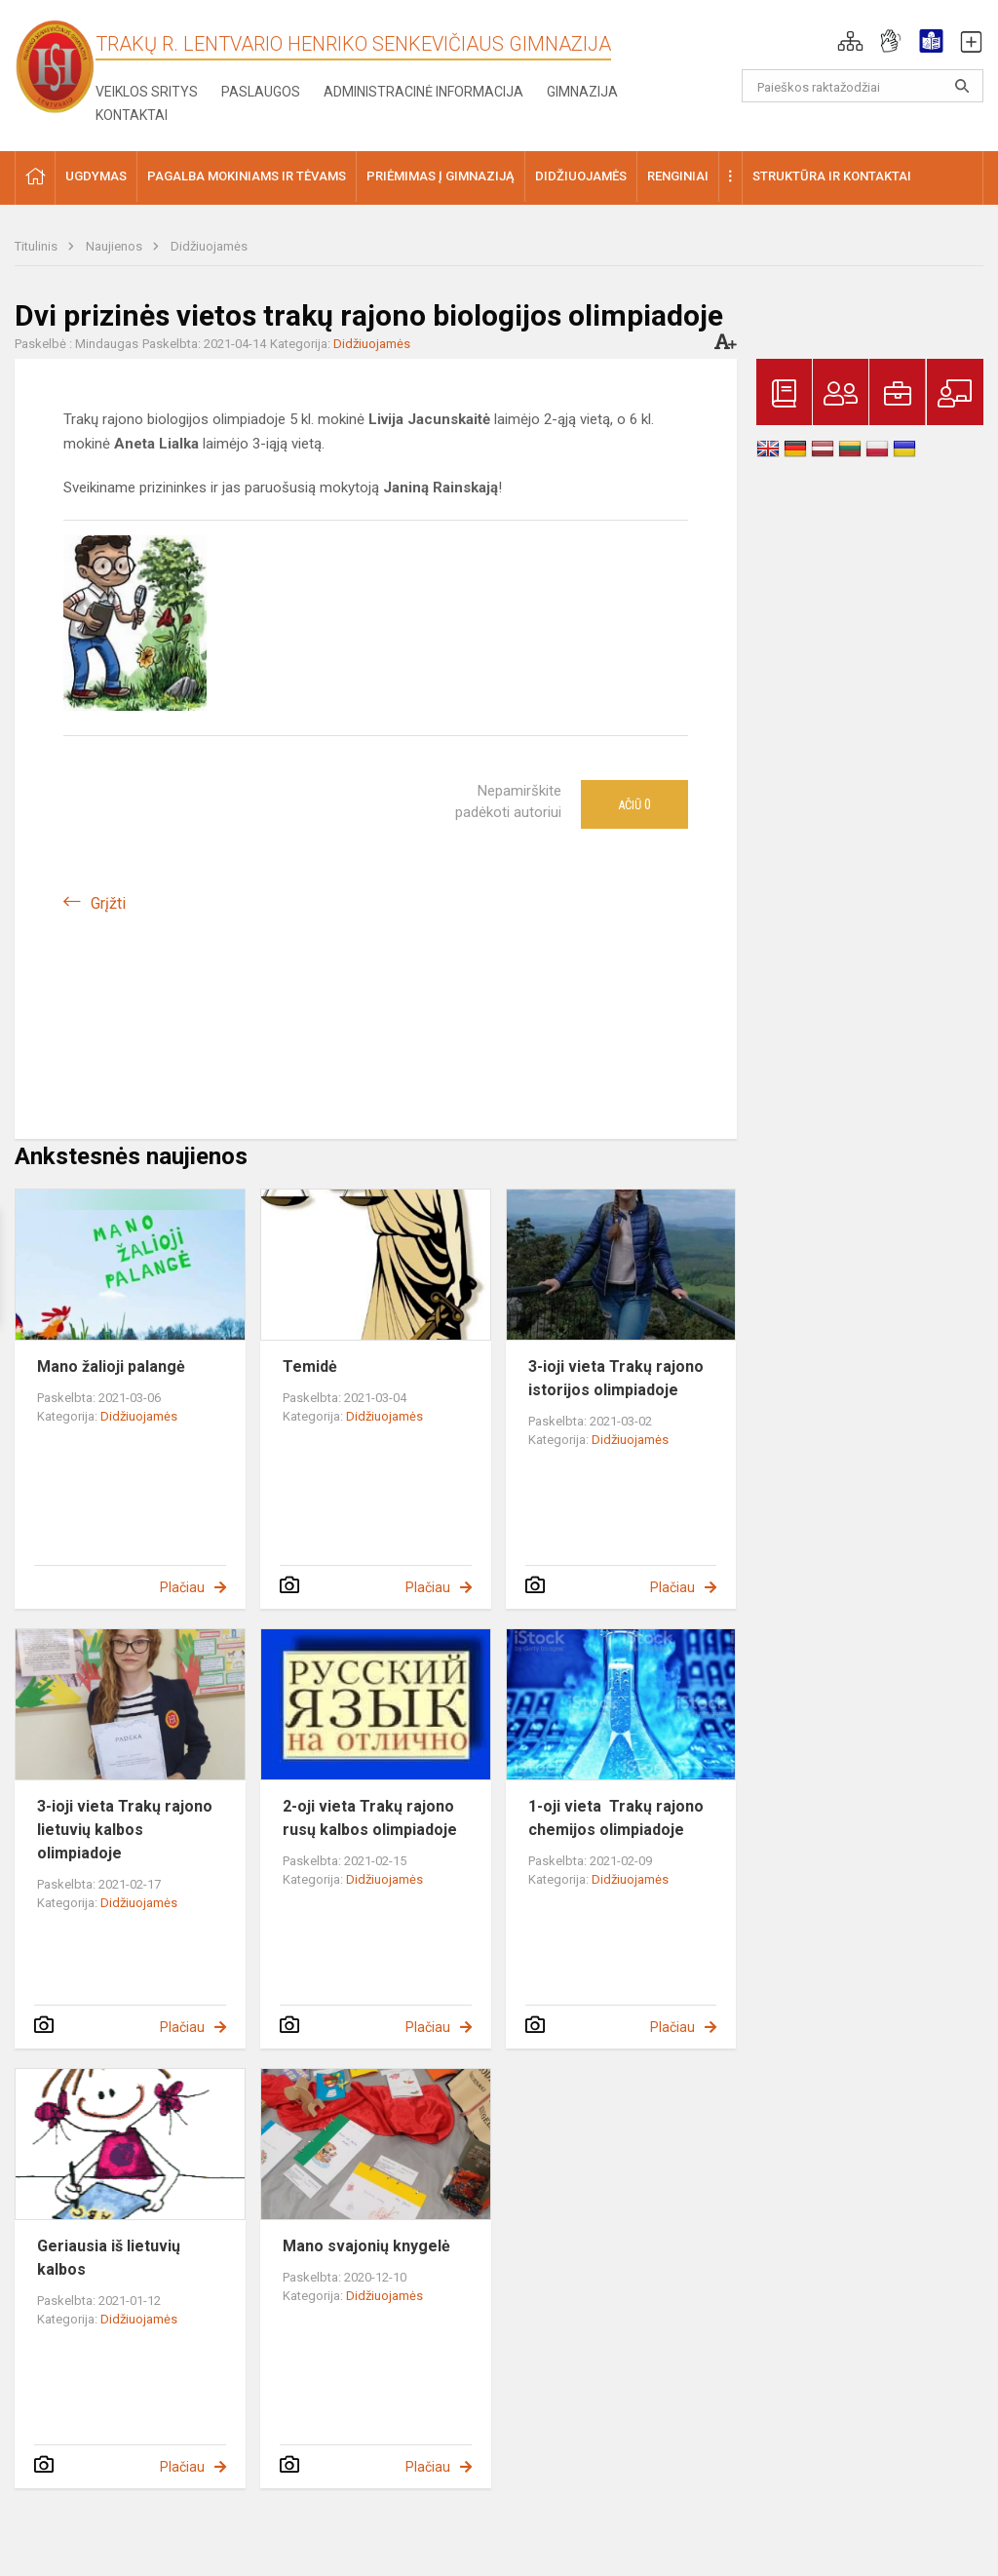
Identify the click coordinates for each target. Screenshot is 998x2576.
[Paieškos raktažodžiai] (863, 85)
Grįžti (108, 903)
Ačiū (634, 804)
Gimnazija (582, 91)
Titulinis (37, 246)
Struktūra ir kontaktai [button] (831, 176)
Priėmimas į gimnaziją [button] (440, 176)
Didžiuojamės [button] (581, 176)
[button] (850, 41)
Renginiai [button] (678, 176)
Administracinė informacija (423, 91)
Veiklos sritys (147, 91)
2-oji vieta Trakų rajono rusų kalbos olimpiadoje (370, 1818)
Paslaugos (260, 91)
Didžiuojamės (209, 246)
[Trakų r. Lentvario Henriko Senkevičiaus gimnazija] (55, 66)
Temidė (310, 1366)
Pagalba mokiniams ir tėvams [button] (246, 176)
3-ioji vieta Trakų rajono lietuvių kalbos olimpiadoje (124, 1829)
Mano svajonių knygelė (366, 2246)
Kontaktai (132, 115)
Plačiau (182, 1587)
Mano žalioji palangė (111, 1366)
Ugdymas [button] (96, 176)
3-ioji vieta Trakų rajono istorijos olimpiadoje (616, 1378)
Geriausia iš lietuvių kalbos (108, 2258)
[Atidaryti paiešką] (962, 86)
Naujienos (115, 246)
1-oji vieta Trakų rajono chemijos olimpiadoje (616, 1818)
